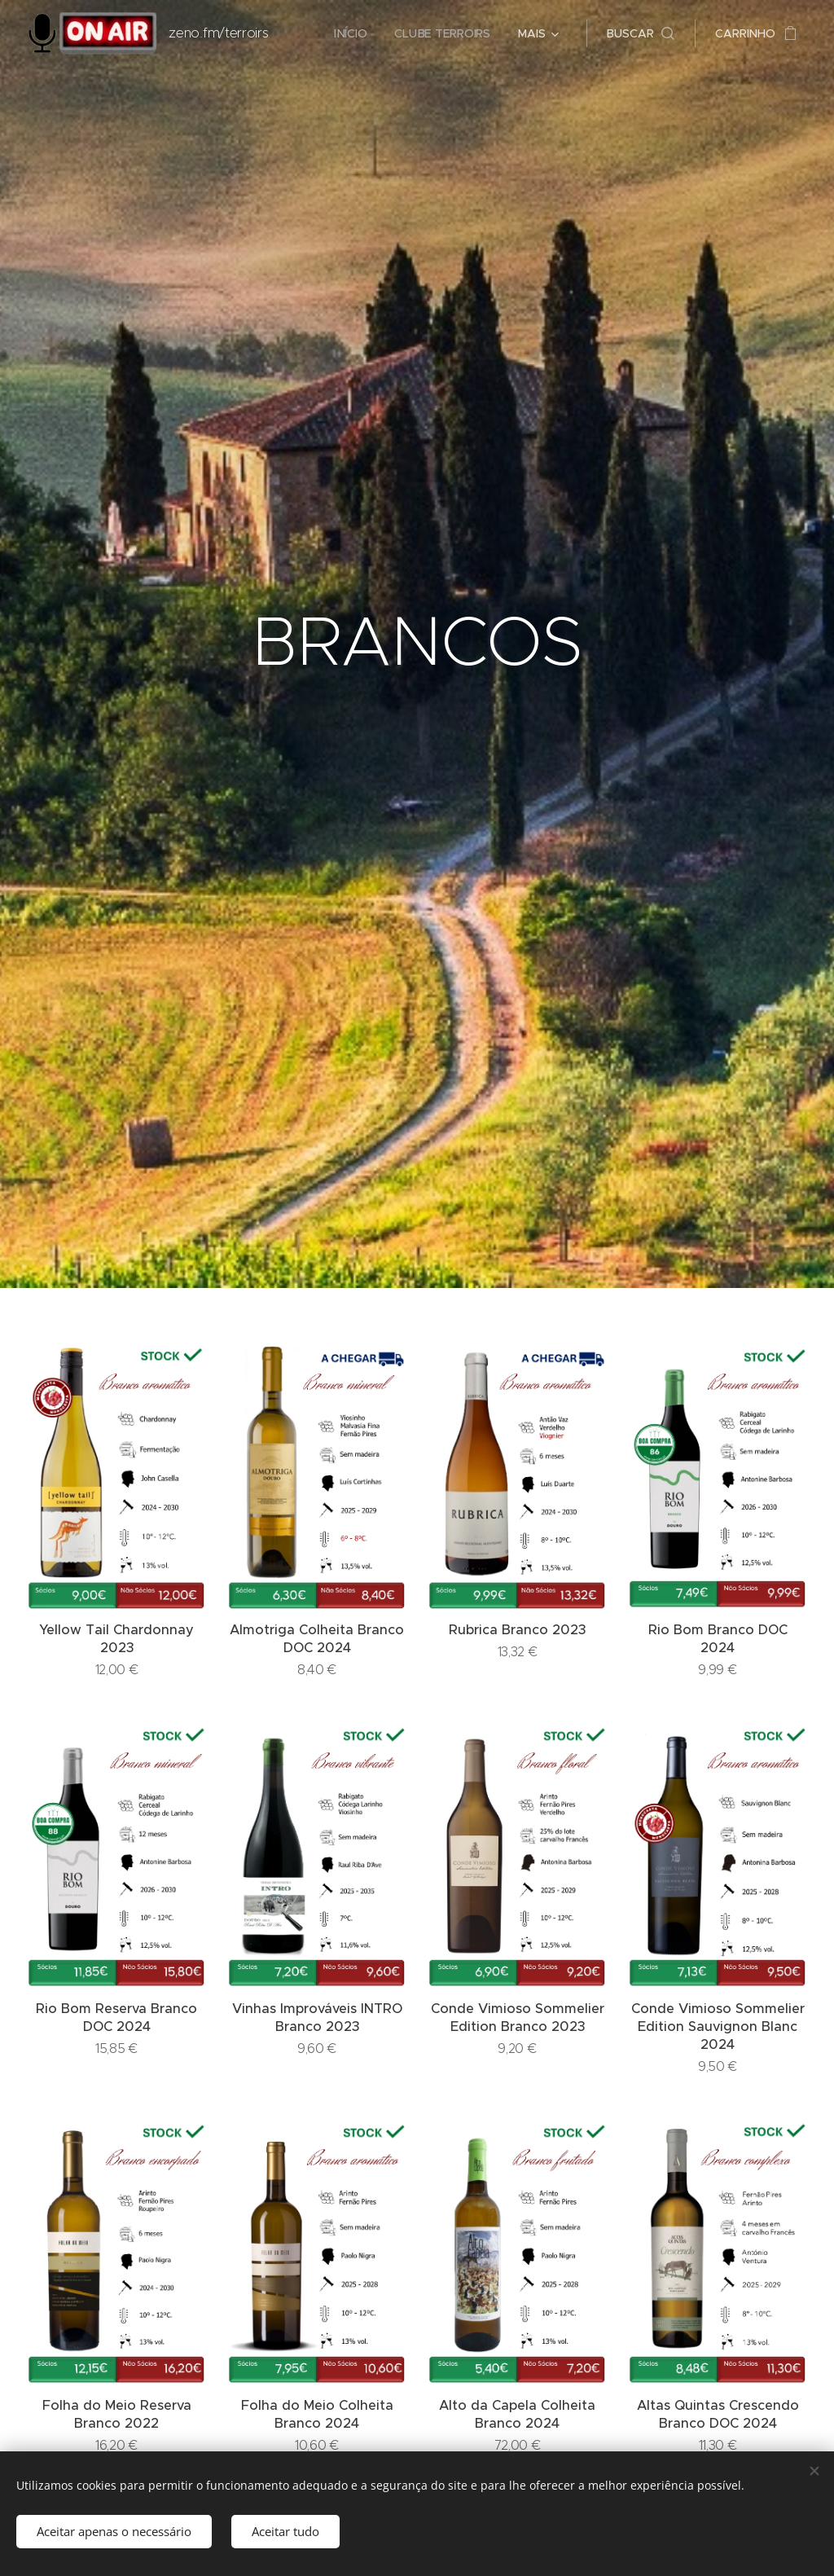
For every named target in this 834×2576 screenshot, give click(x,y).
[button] (640, 33)
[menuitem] (349, 33)
